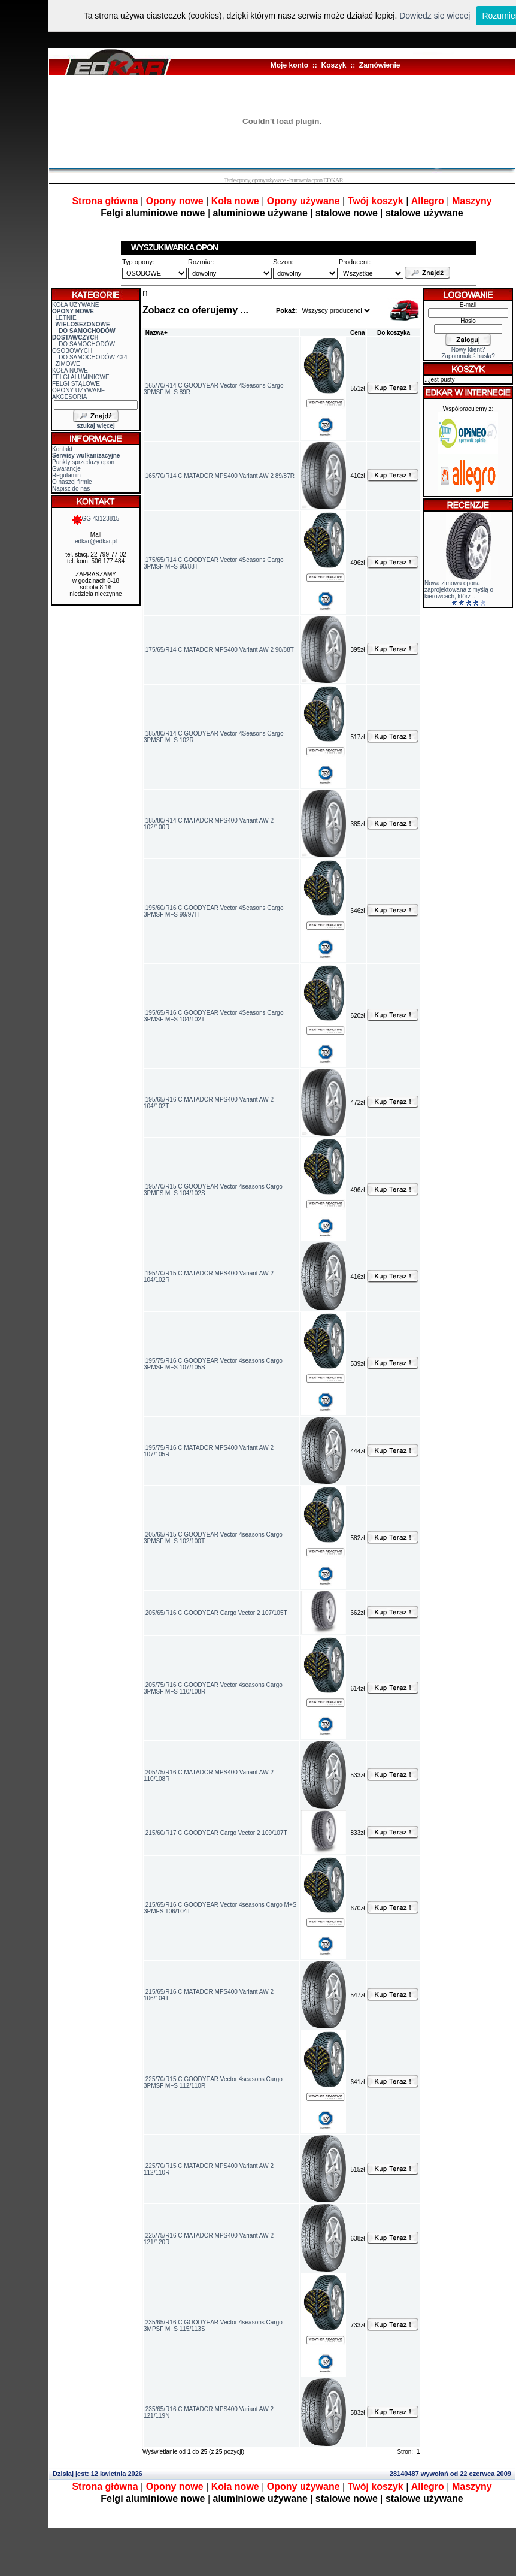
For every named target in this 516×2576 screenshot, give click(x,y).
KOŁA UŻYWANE (75, 304)
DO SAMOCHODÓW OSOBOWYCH (83, 347)
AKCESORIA (69, 397)
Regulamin (66, 475)
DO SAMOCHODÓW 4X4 (93, 357)
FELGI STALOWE (76, 383)
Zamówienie (379, 65)
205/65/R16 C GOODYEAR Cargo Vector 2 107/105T (216, 1613)
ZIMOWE (68, 364)
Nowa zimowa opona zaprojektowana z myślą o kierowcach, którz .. (458, 590)
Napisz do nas (71, 488)
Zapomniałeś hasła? (468, 356)
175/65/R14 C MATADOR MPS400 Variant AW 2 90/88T (219, 649)
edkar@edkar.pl (96, 541)
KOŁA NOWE (70, 370)
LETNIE (66, 318)
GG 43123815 (96, 518)
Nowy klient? (468, 349)
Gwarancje (66, 468)
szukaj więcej (95, 425)
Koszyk (333, 65)
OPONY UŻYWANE (78, 390)
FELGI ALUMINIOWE (81, 377)
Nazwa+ (156, 332)
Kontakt (62, 449)
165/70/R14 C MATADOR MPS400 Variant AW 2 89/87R (220, 476)
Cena (357, 332)
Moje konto (289, 65)
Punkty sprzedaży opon (83, 462)
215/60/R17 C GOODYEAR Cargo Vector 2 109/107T (216, 1833)
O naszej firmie (72, 482)
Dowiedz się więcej (434, 15)
